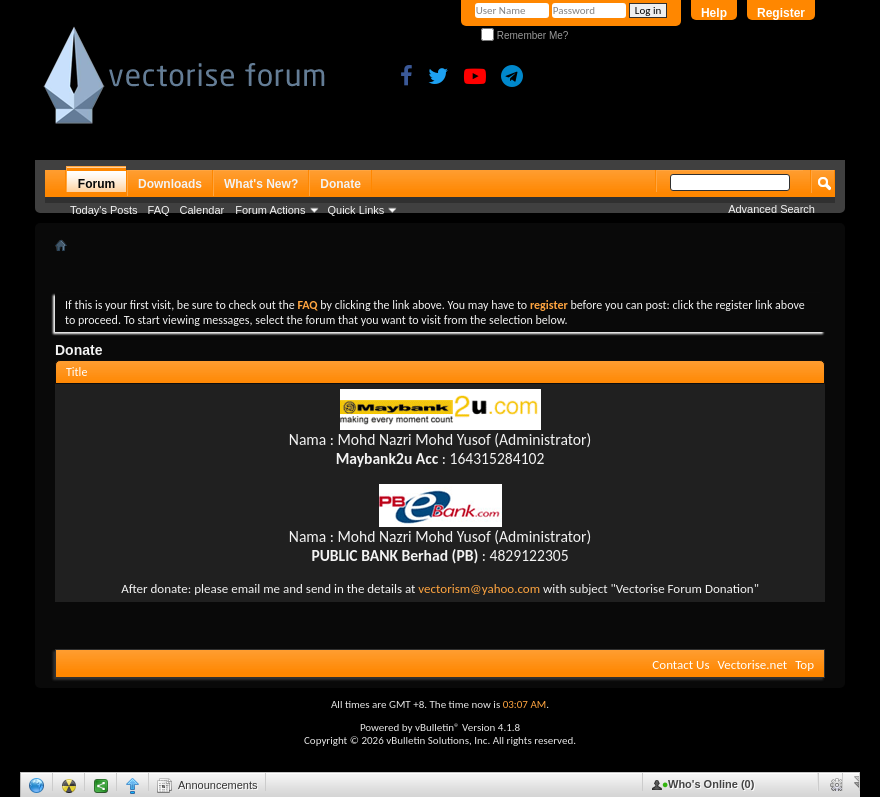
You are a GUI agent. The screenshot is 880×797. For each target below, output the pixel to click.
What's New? (261, 184)
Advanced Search (771, 209)
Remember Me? (524, 35)
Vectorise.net (752, 664)
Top (804, 664)
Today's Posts (104, 210)
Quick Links (356, 210)
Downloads (170, 184)
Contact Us (680, 664)
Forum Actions (270, 210)
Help (714, 13)
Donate (340, 184)
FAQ (159, 210)
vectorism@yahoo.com (479, 588)
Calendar (202, 210)
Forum (96, 184)
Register (781, 13)
